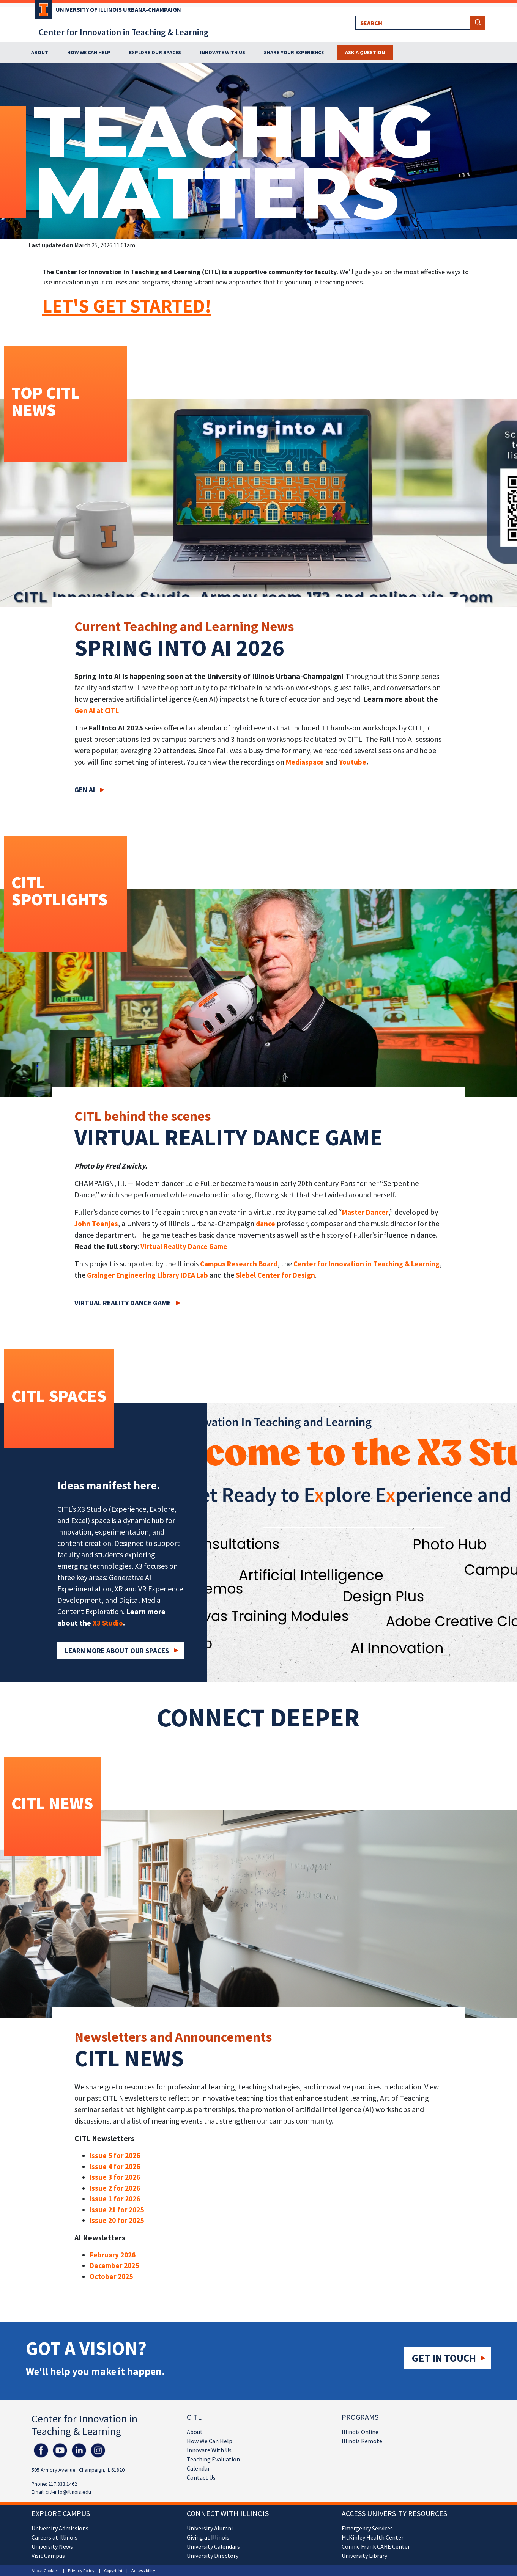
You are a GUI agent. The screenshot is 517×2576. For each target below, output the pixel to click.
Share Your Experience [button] (294, 52)
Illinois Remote (362, 2441)
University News (52, 2546)
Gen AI (84, 789)
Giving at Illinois (208, 2537)
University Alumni (210, 2528)
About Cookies (45, 2570)
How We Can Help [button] (88, 52)
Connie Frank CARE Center (376, 2546)
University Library (364, 2555)
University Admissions (60, 2528)
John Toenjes (96, 1223)
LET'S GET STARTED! (126, 306)
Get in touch (444, 2357)
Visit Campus (48, 2555)
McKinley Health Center (373, 2537)
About (195, 2432)
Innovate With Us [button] (222, 52)
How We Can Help (209, 2441)
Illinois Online (360, 2432)
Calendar (198, 2468)
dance (265, 1223)
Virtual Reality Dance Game (183, 1246)
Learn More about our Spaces (117, 1650)
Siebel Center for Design (275, 1275)
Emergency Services (367, 2528)
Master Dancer (365, 1212)
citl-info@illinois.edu (68, 2491)
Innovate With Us (209, 2450)
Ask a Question (365, 52)
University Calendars (213, 2546)
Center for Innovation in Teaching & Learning (123, 32)
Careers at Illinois (54, 2537)
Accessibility (143, 2570)
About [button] (39, 52)
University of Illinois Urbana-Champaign (118, 9)
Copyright (113, 2570)
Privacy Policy (81, 2570)
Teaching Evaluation (213, 2459)
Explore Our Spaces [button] (155, 52)
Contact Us (201, 2477)
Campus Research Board (238, 1263)
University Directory (212, 2555)
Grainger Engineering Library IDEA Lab (147, 1275)
